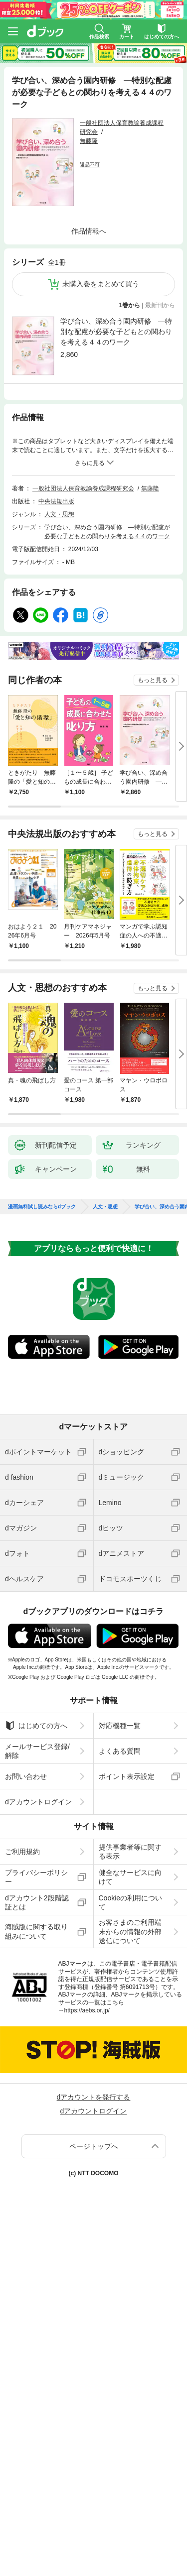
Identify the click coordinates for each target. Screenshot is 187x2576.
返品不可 (90, 164)
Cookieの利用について (131, 1902)
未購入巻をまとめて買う (100, 284)
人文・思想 (59, 514)
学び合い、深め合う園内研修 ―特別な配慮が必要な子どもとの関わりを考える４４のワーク (116, 331)
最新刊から (160, 305)
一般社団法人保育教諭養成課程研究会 (83, 488)
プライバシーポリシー (36, 1877)
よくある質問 (120, 1751)
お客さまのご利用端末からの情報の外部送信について (130, 1931)
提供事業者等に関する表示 (130, 1851)
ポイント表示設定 (127, 1776)
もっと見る (153, 680)
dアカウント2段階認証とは (37, 1902)
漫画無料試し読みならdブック (42, 1206)
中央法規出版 (56, 501)
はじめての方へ (36, 1726)
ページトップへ (93, 2146)
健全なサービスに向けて (130, 1877)
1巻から (130, 305)
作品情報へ (88, 231)
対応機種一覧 (120, 1726)
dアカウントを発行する (94, 2097)
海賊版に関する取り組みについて (36, 1931)
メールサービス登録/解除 (37, 1751)
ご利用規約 (22, 1852)
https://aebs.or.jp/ (87, 2010)
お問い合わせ (26, 1776)
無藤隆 (89, 140)
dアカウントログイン (38, 1802)
